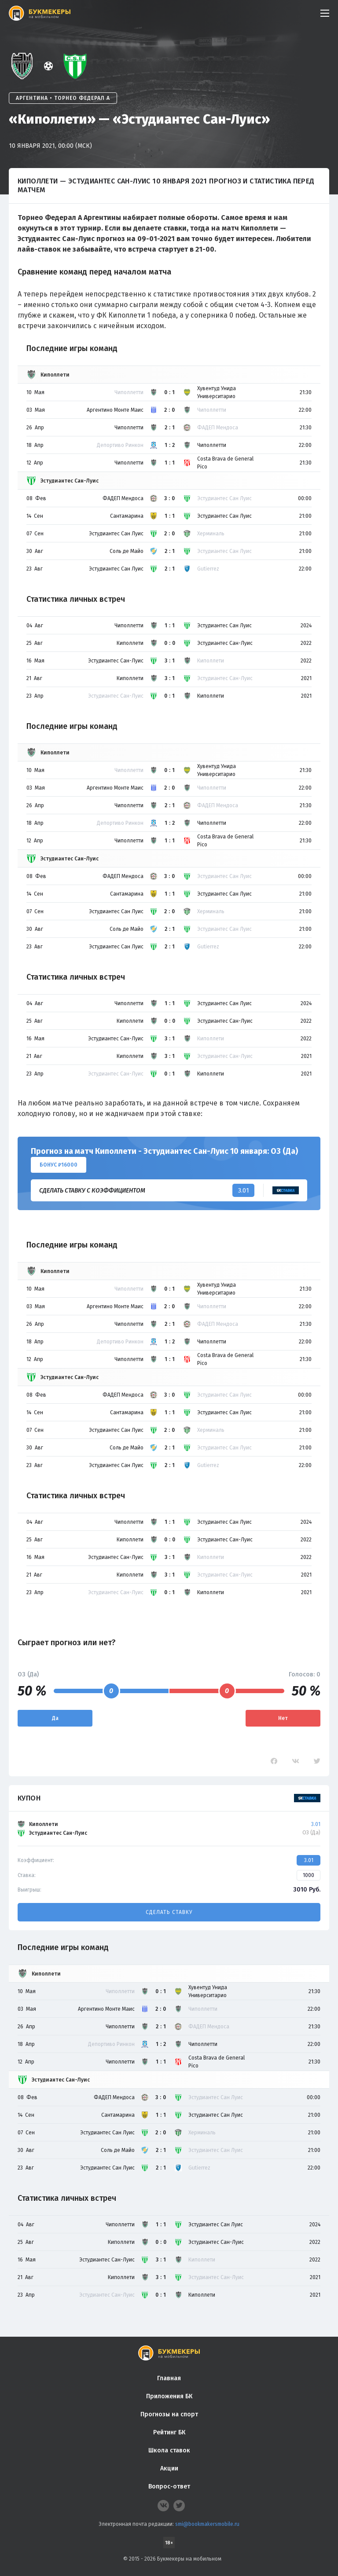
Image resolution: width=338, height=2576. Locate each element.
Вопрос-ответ (169, 2486)
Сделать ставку (169, 1912)
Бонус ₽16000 (58, 1165)
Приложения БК (169, 2396)
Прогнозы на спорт (169, 2414)
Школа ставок (169, 2450)
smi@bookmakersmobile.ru (207, 2524)
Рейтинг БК (169, 2432)
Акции (169, 2468)
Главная (169, 2378)
